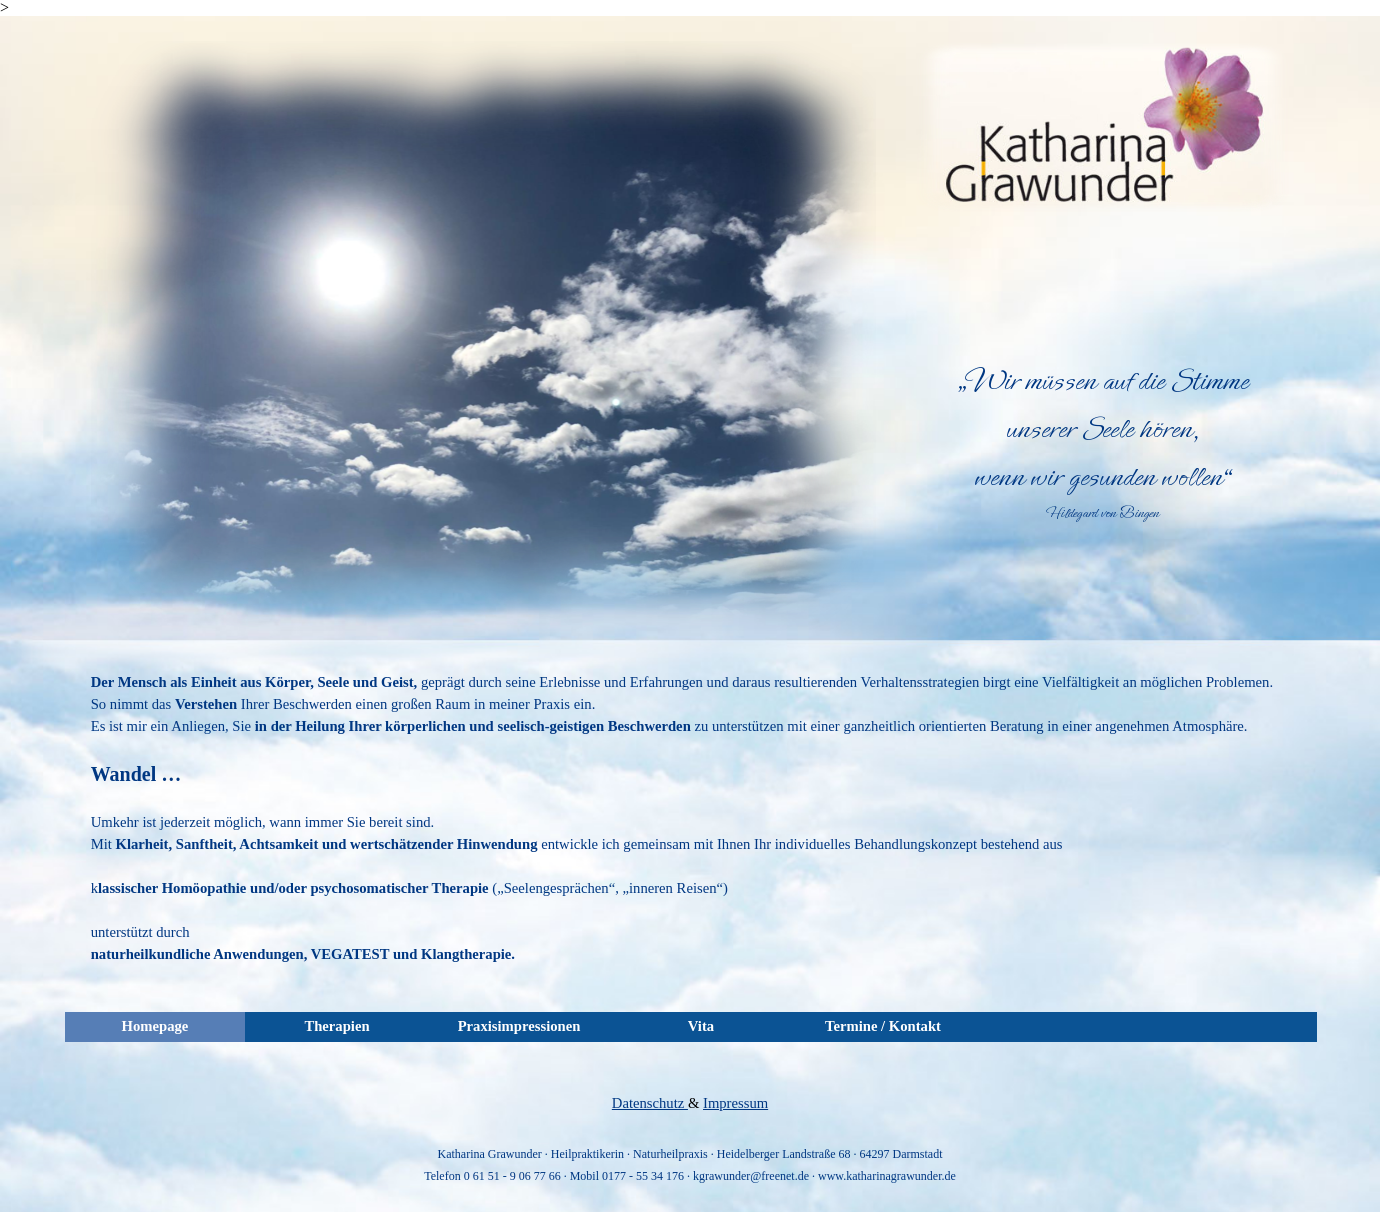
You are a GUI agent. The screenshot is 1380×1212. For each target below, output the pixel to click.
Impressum (735, 1103)
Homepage (155, 1026)
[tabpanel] (1102, 441)
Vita (701, 1026)
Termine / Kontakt (883, 1026)
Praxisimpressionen (519, 1026)
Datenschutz (650, 1103)
